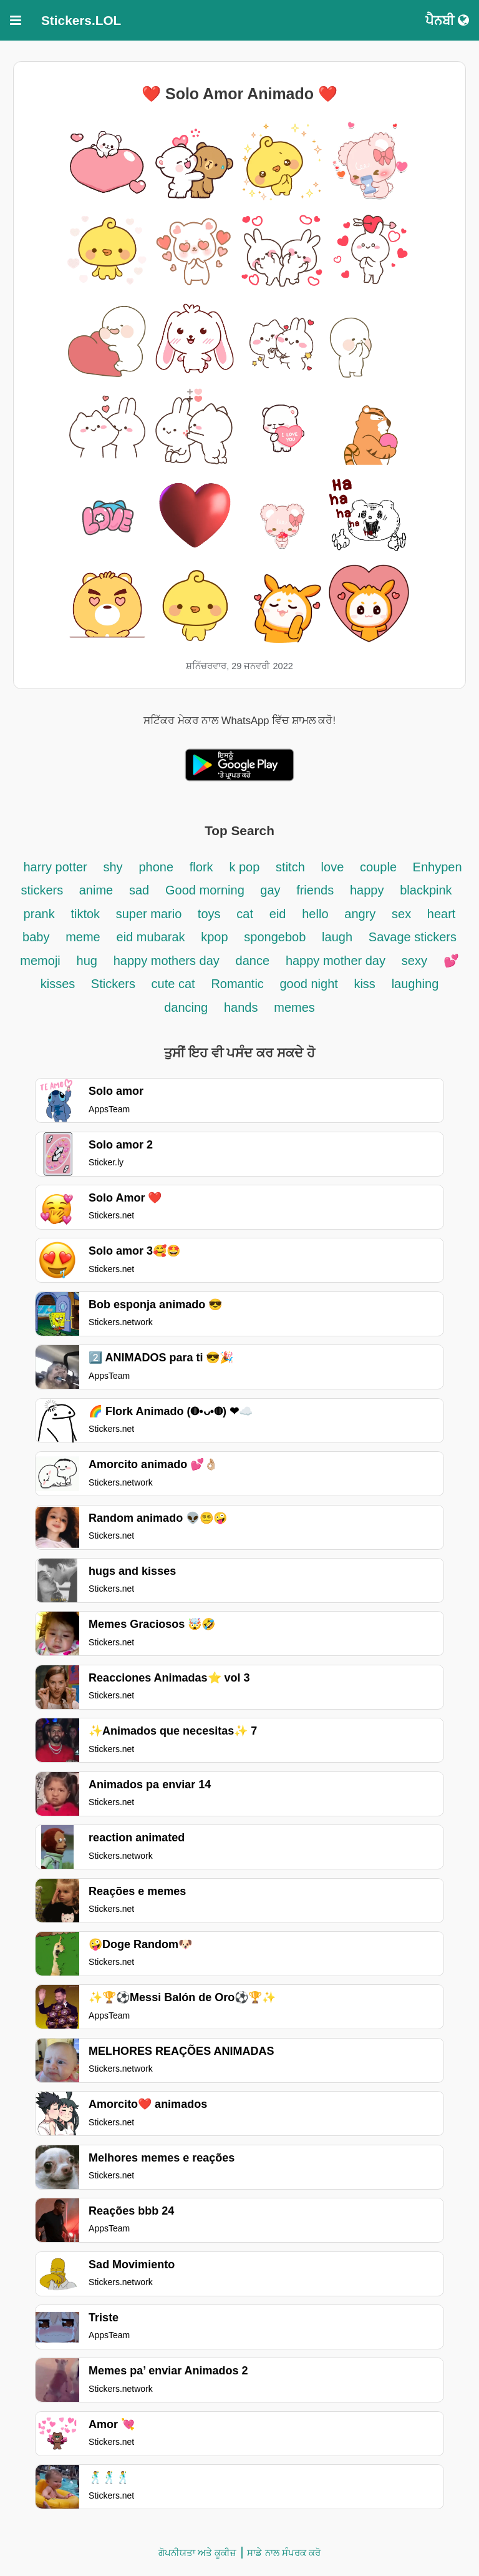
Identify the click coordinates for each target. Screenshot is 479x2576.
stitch (290, 867)
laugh (337, 937)
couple (380, 867)
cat (244, 914)
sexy (414, 960)
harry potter (55, 867)
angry (359, 914)
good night (310, 984)
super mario (150, 914)
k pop (244, 867)
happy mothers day (167, 960)
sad (139, 890)
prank (39, 914)
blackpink (426, 890)
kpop (214, 937)
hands (241, 1007)
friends (315, 890)
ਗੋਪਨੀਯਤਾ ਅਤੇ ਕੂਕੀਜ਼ (197, 2552)
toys (209, 914)
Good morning (206, 890)
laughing (415, 984)
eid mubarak (153, 937)
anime (96, 890)
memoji (40, 960)
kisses (60, 984)
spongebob (275, 937)
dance (253, 960)
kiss (364, 984)
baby (35, 937)
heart (441, 914)
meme (82, 937)
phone (155, 867)
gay (272, 890)
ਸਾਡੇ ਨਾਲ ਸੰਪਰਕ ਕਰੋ (284, 2552)
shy (113, 867)
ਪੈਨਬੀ (447, 20)
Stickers (115, 984)
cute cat (173, 984)
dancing (186, 1007)
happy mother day (335, 960)
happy (367, 890)
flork (201, 867)
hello (315, 914)
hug (87, 960)
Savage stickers (413, 937)
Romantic (239, 984)
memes (294, 1007)
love (332, 867)
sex (403, 914)
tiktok (86, 914)
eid (277, 914)
